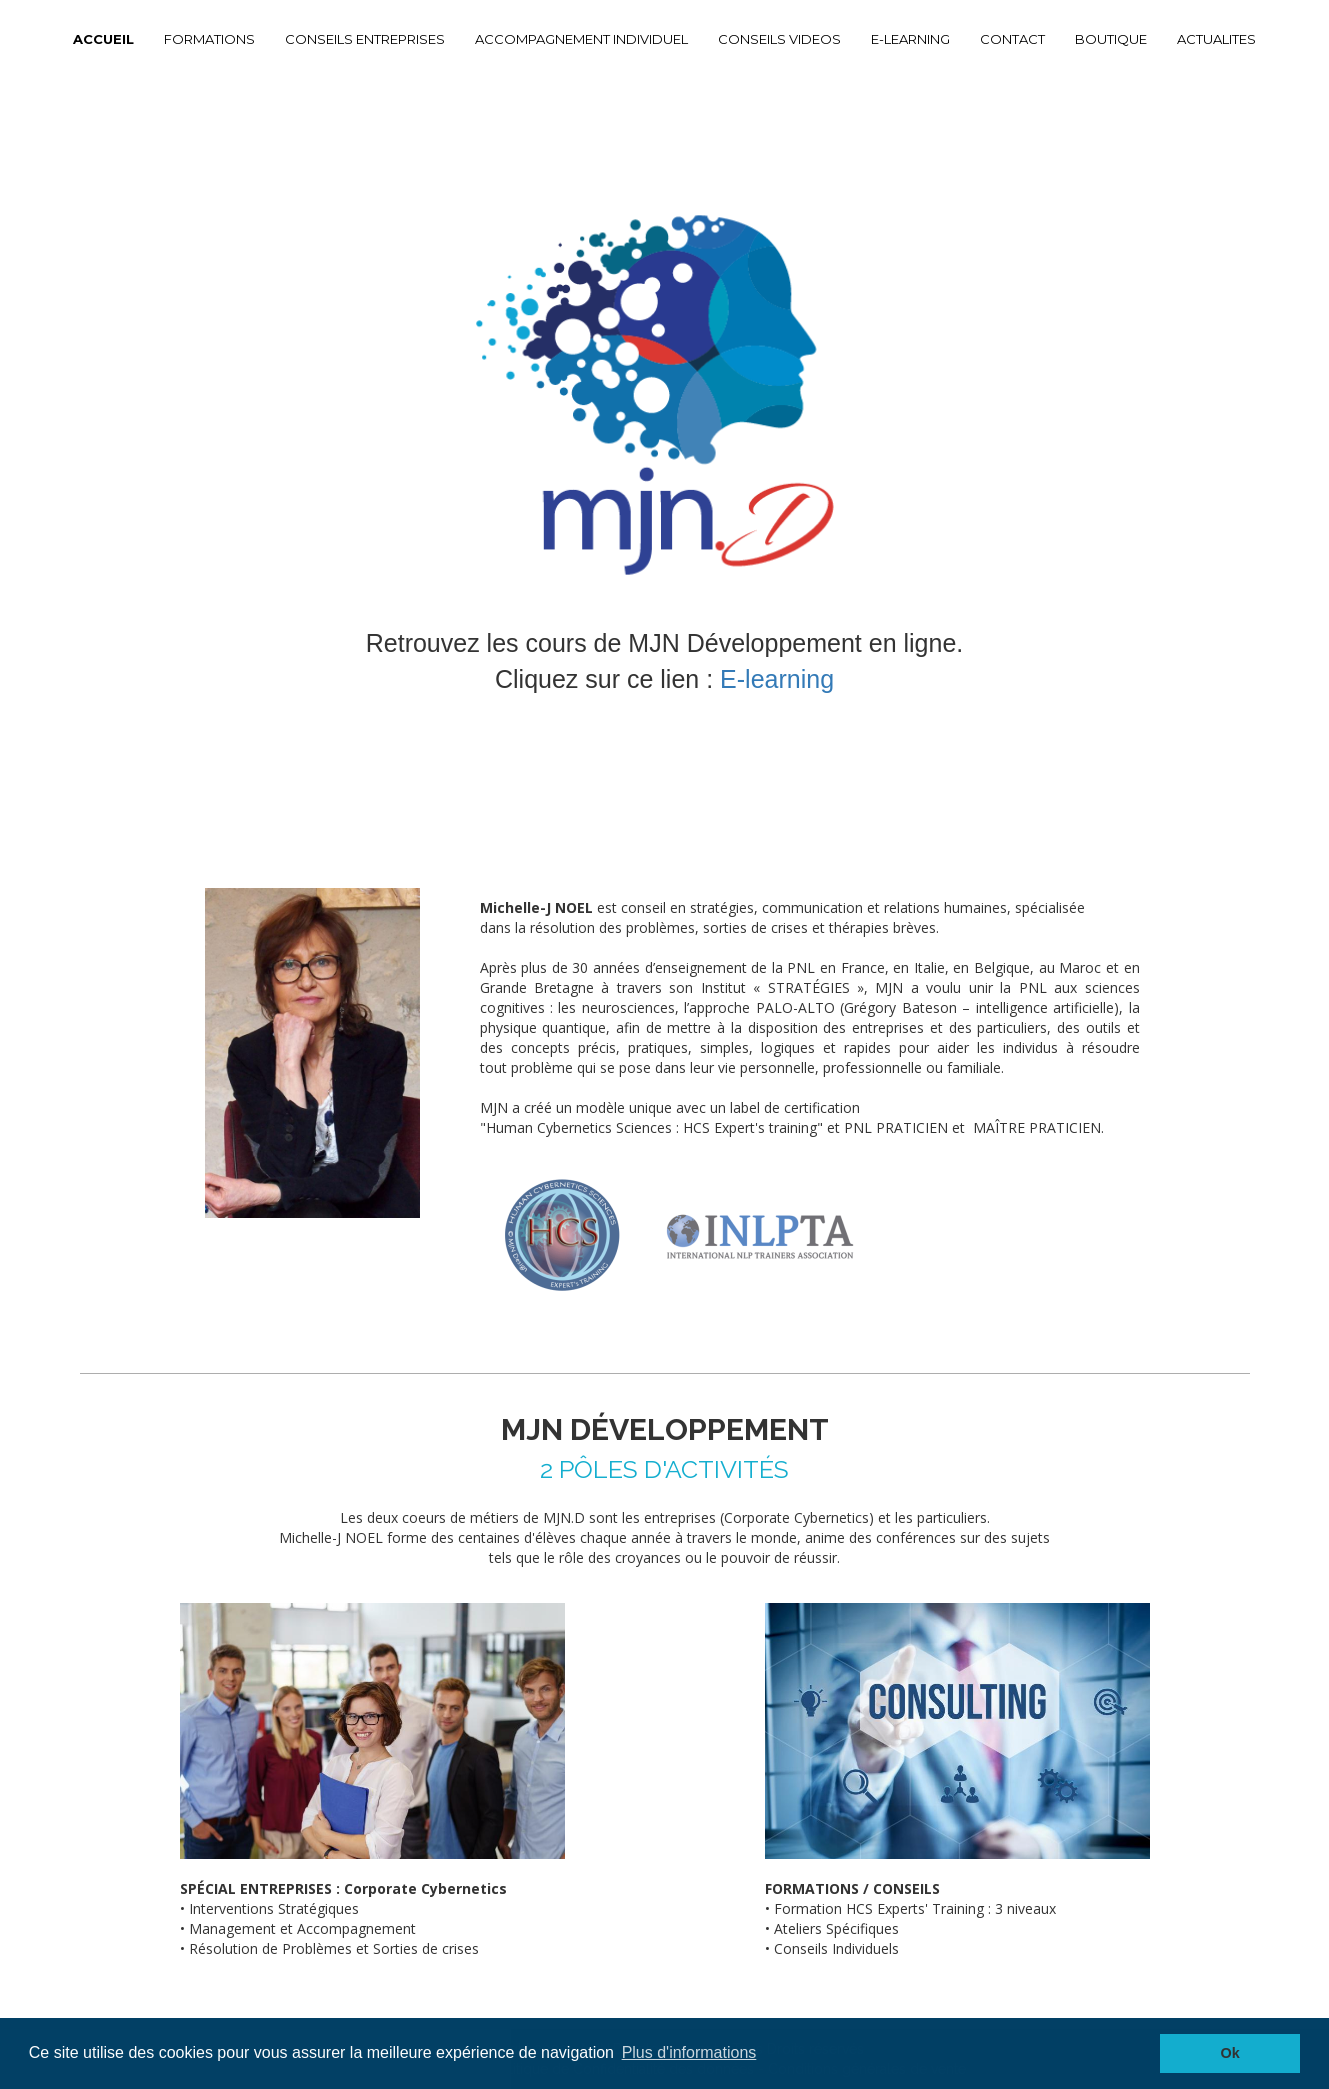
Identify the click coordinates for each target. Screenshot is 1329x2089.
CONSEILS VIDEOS (779, 39)
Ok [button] (1230, 2053)
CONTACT (1012, 39)
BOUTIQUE (1111, 39)
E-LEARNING (910, 39)
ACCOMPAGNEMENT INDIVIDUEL (581, 39)
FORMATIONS (209, 39)
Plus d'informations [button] (689, 2052)
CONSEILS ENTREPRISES (365, 39)
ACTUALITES (1216, 39)
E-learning (777, 679)
